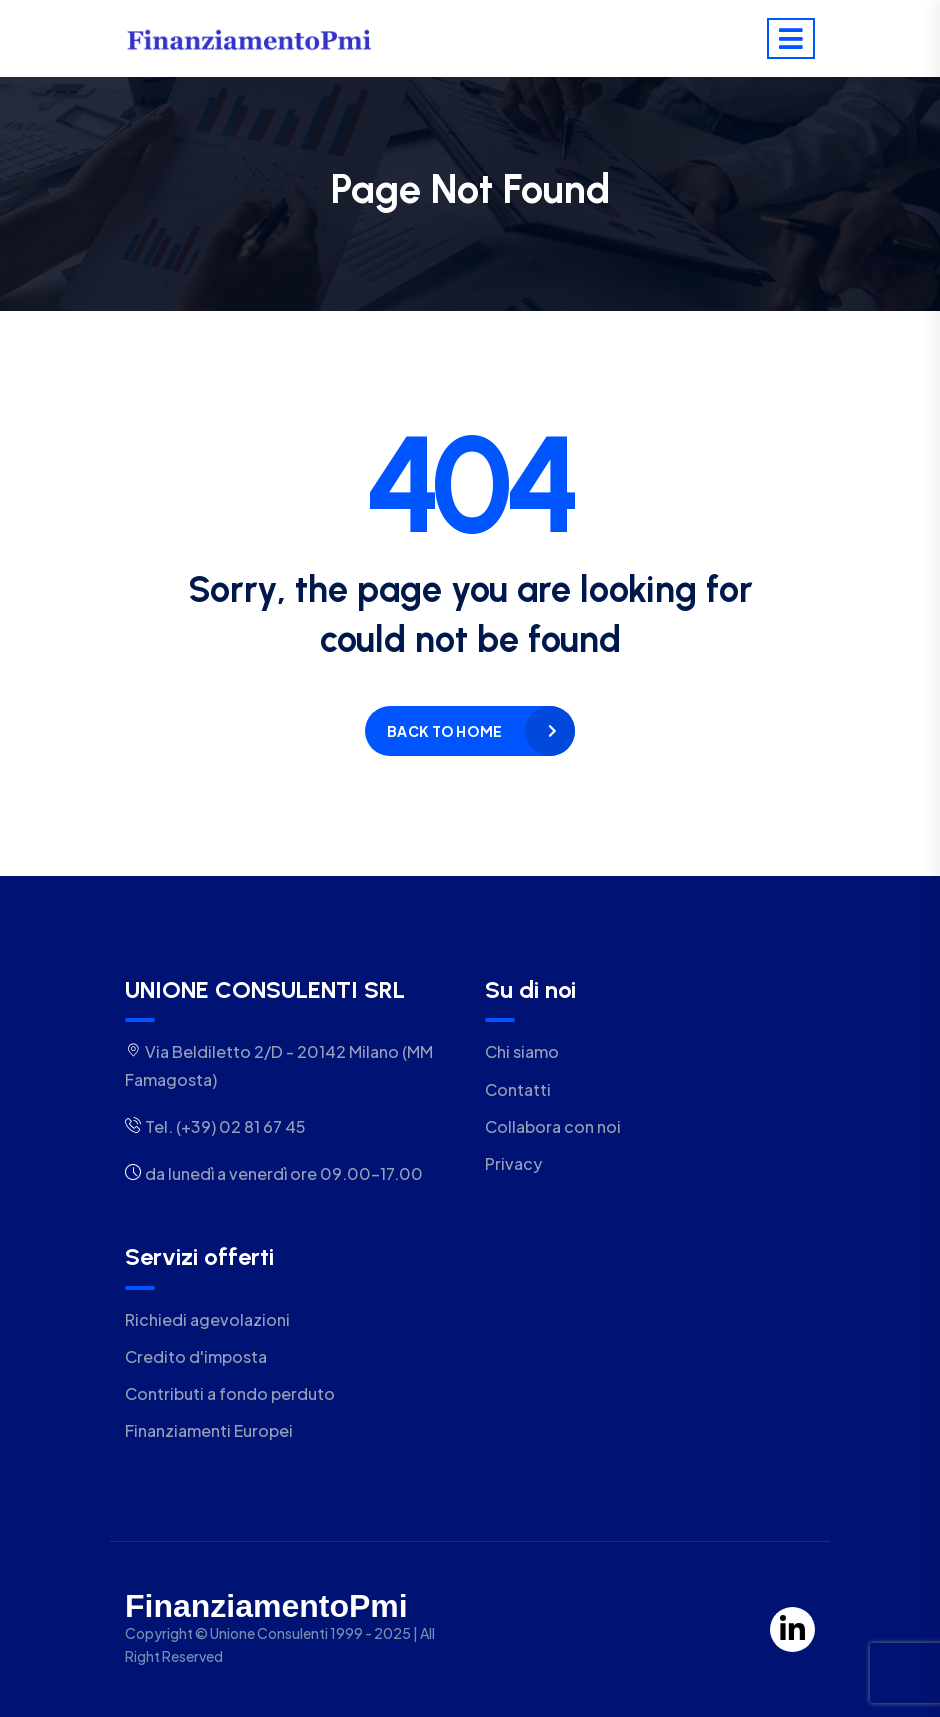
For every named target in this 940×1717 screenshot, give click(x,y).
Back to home (444, 731)
